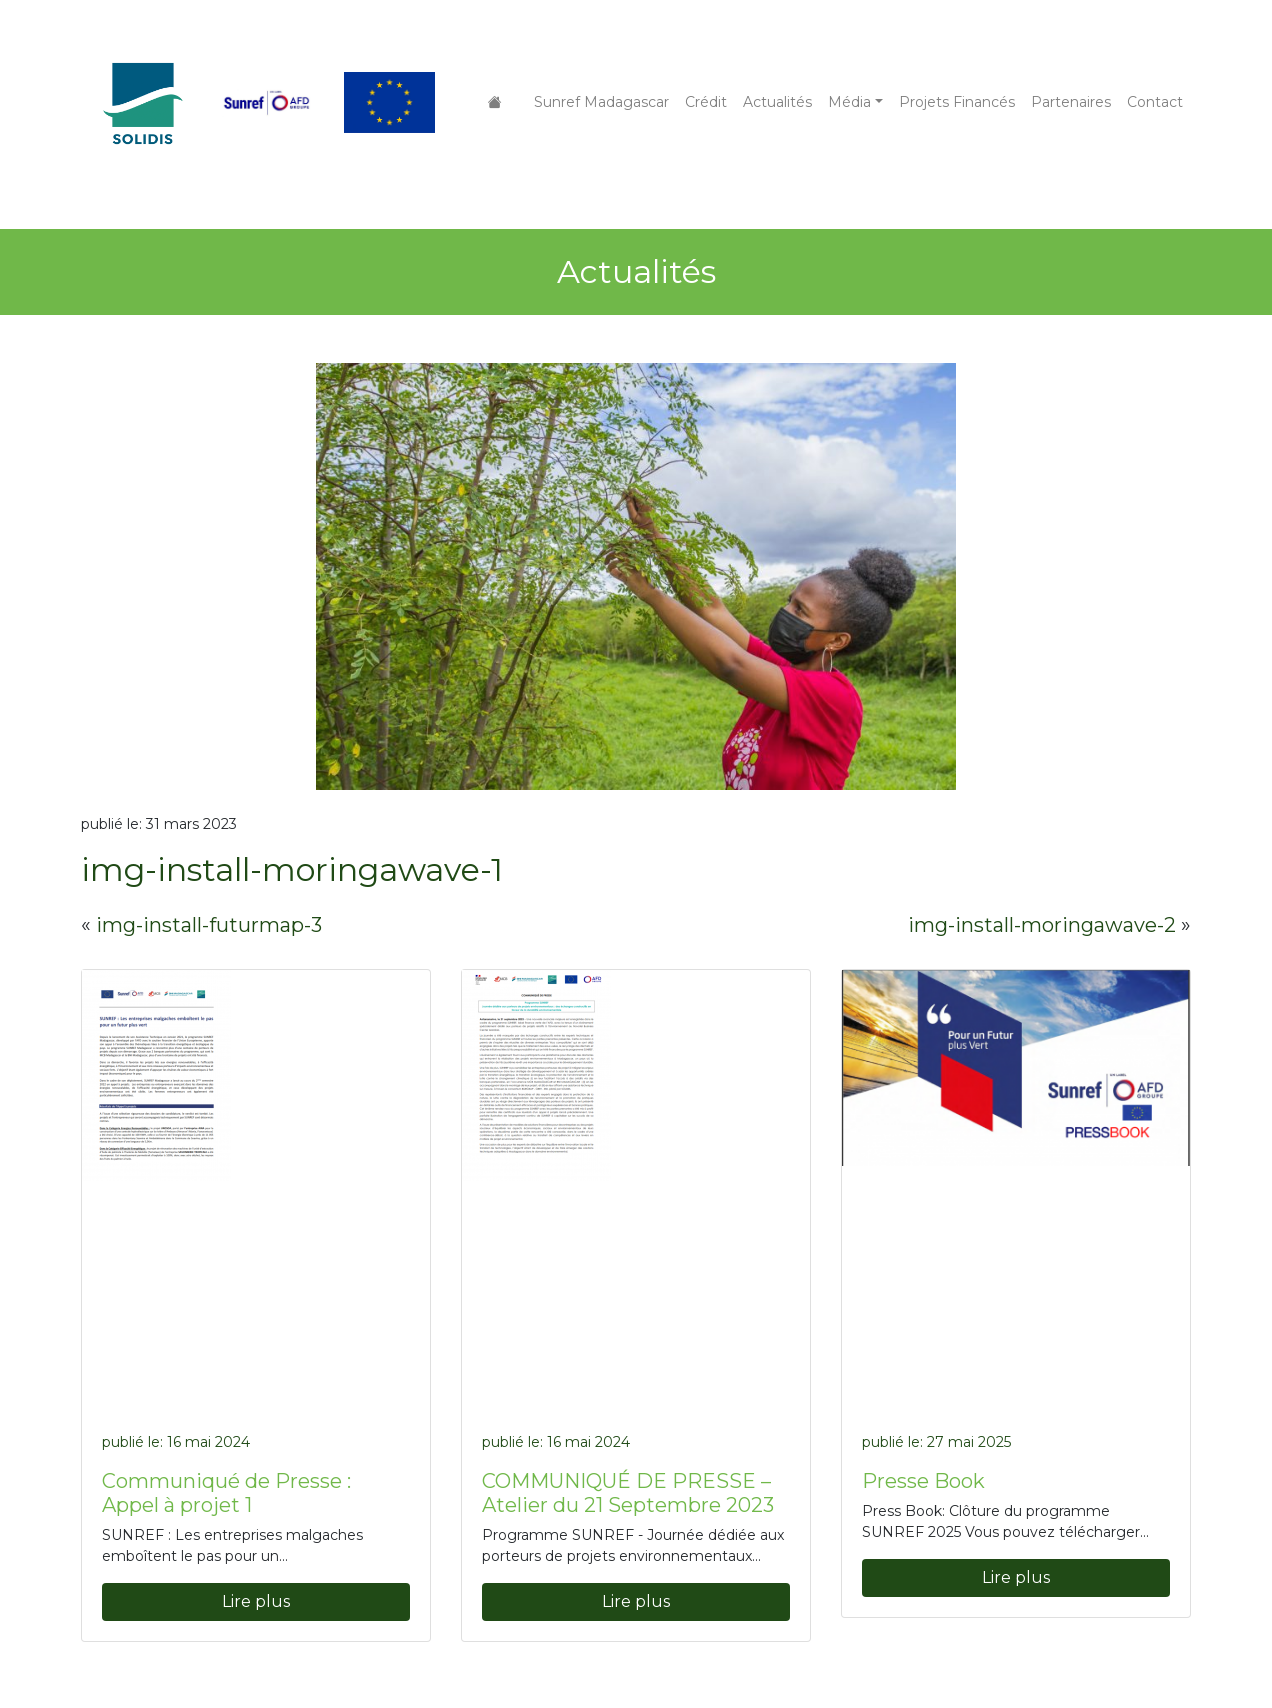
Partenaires (1071, 102)
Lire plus (256, 1601)
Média (849, 102)
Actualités (777, 102)
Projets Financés (957, 102)
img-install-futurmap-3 (209, 925)
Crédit (706, 102)
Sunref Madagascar (601, 102)
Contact (1155, 102)
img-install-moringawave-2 (1042, 925)
